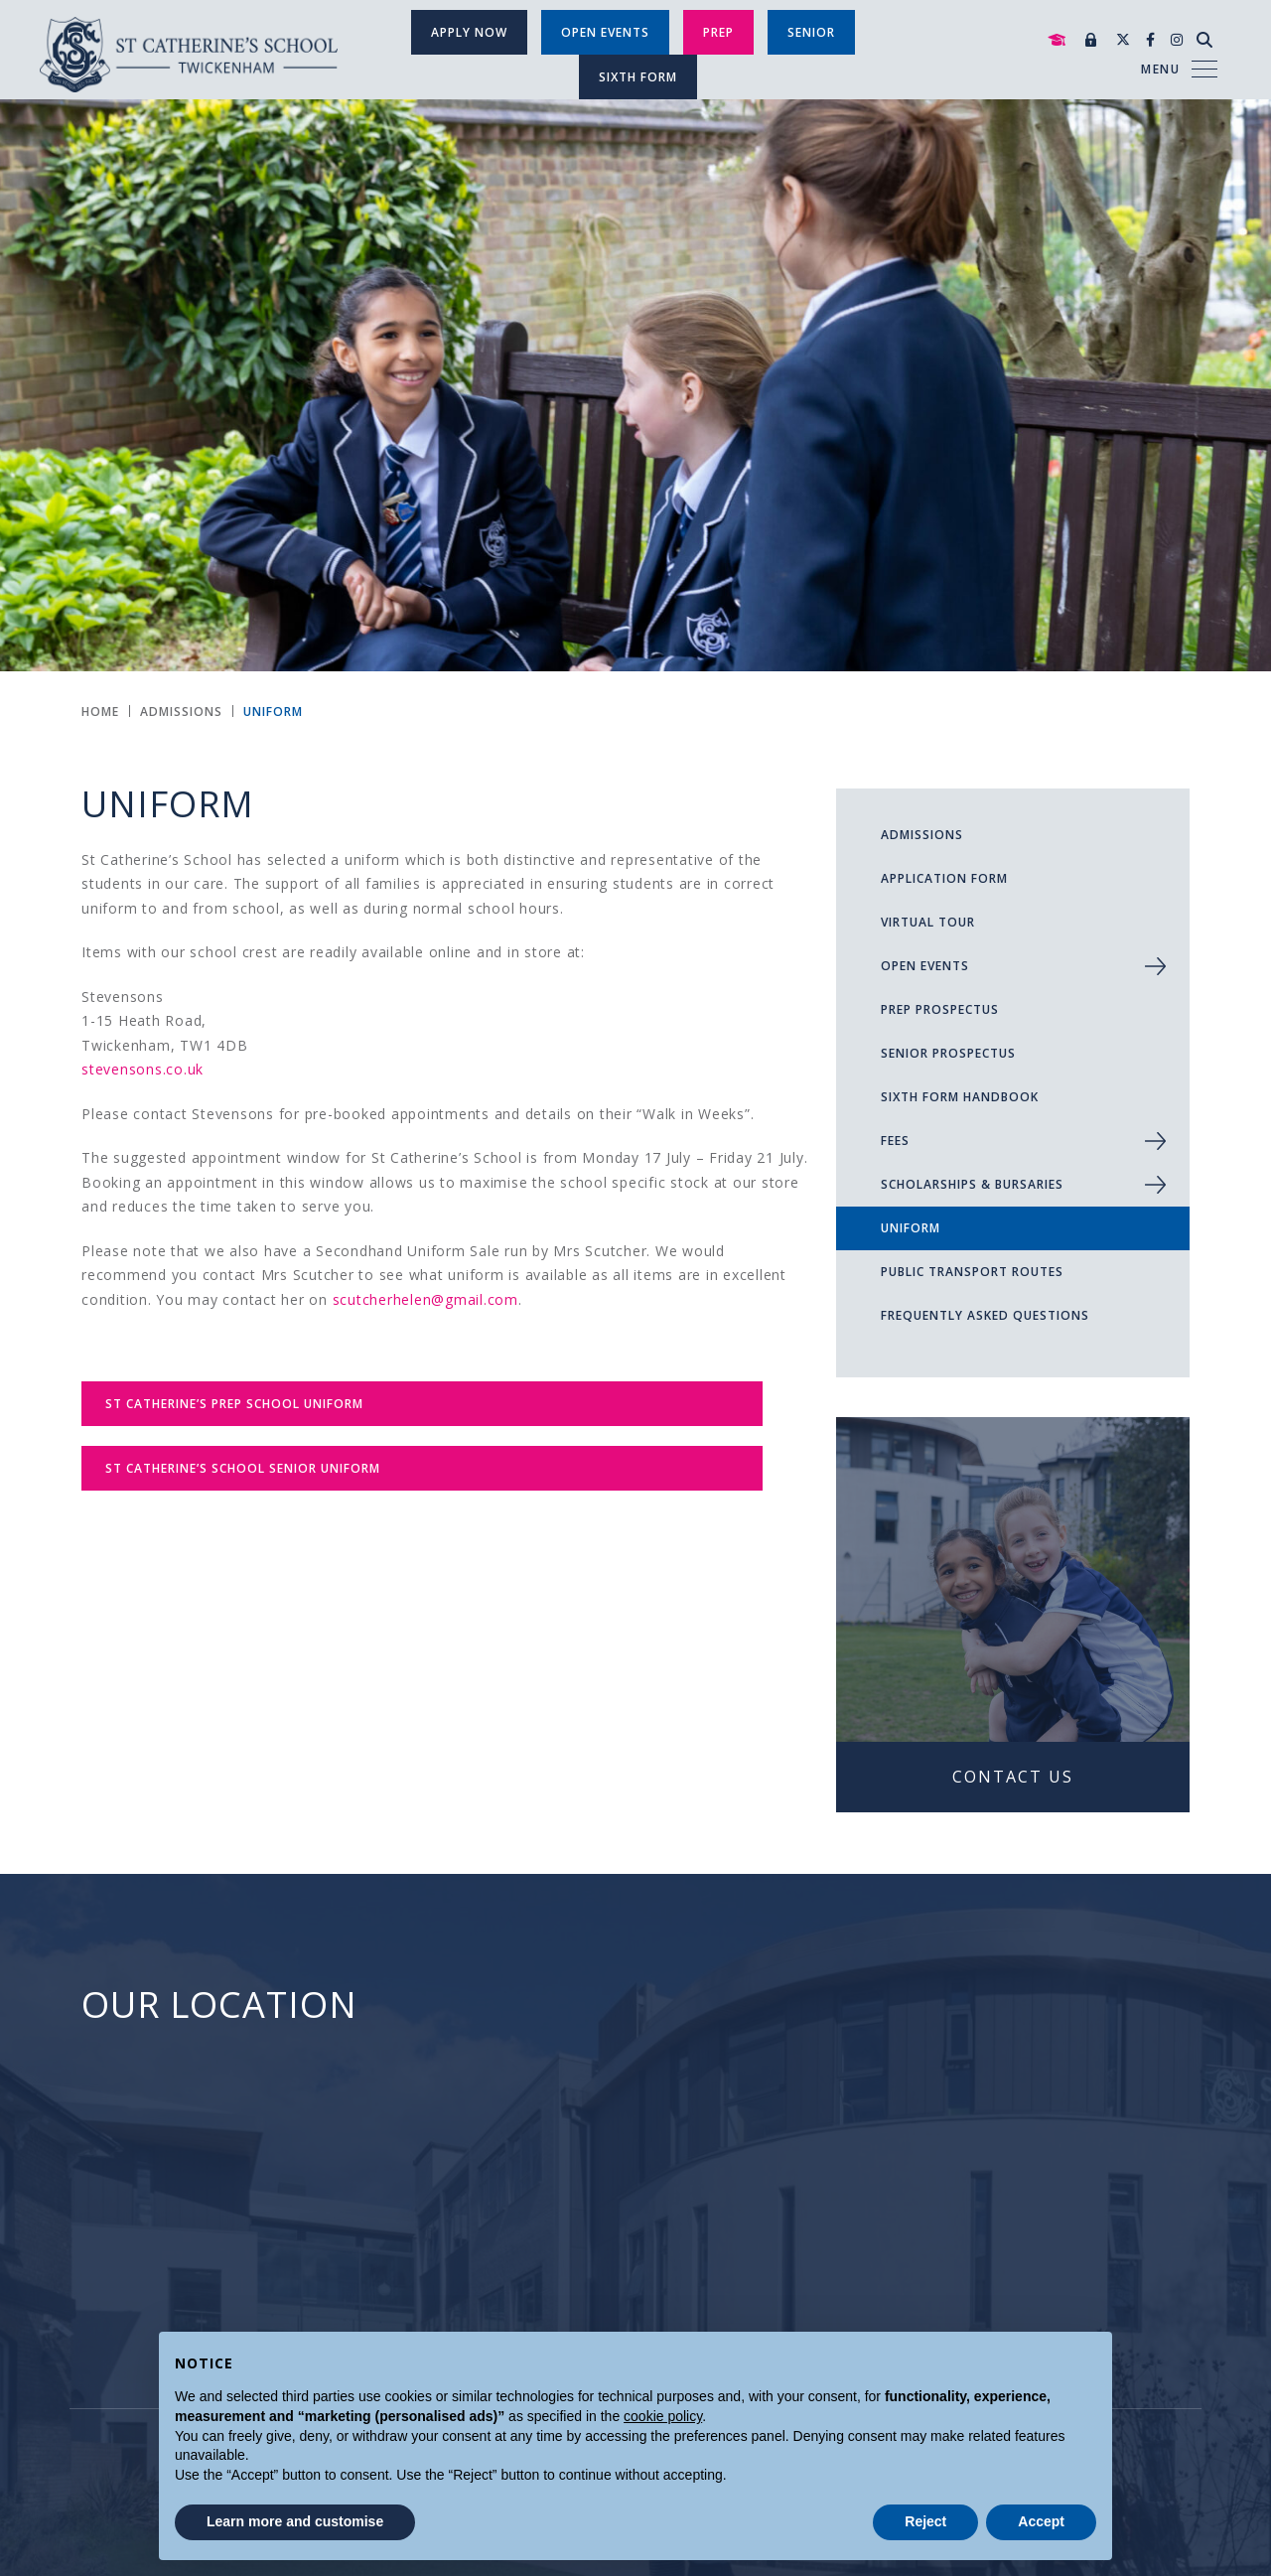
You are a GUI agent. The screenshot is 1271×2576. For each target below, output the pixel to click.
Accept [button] (1041, 2521)
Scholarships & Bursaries (972, 1184)
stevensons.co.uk (142, 1069)
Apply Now (469, 32)
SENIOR (811, 32)
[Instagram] (1177, 39)
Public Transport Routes (972, 1271)
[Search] (1204, 40)
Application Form (944, 878)
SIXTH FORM (638, 77)
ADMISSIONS (922, 834)
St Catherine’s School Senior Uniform (242, 1468)
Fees (895, 1140)
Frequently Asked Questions (985, 1315)
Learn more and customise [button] (295, 2521)
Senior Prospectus (948, 1053)
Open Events (605, 32)
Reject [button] (925, 2521)
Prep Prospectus (940, 1009)
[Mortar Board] (1056, 40)
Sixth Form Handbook (960, 1096)
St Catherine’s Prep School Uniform (234, 1403)
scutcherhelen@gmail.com (425, 1299)
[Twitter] (1123, 39)
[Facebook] (1150, 39)
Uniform (910, 1227)
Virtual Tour (928, 922)
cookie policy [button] (663, 2416)
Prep (718, 32)
